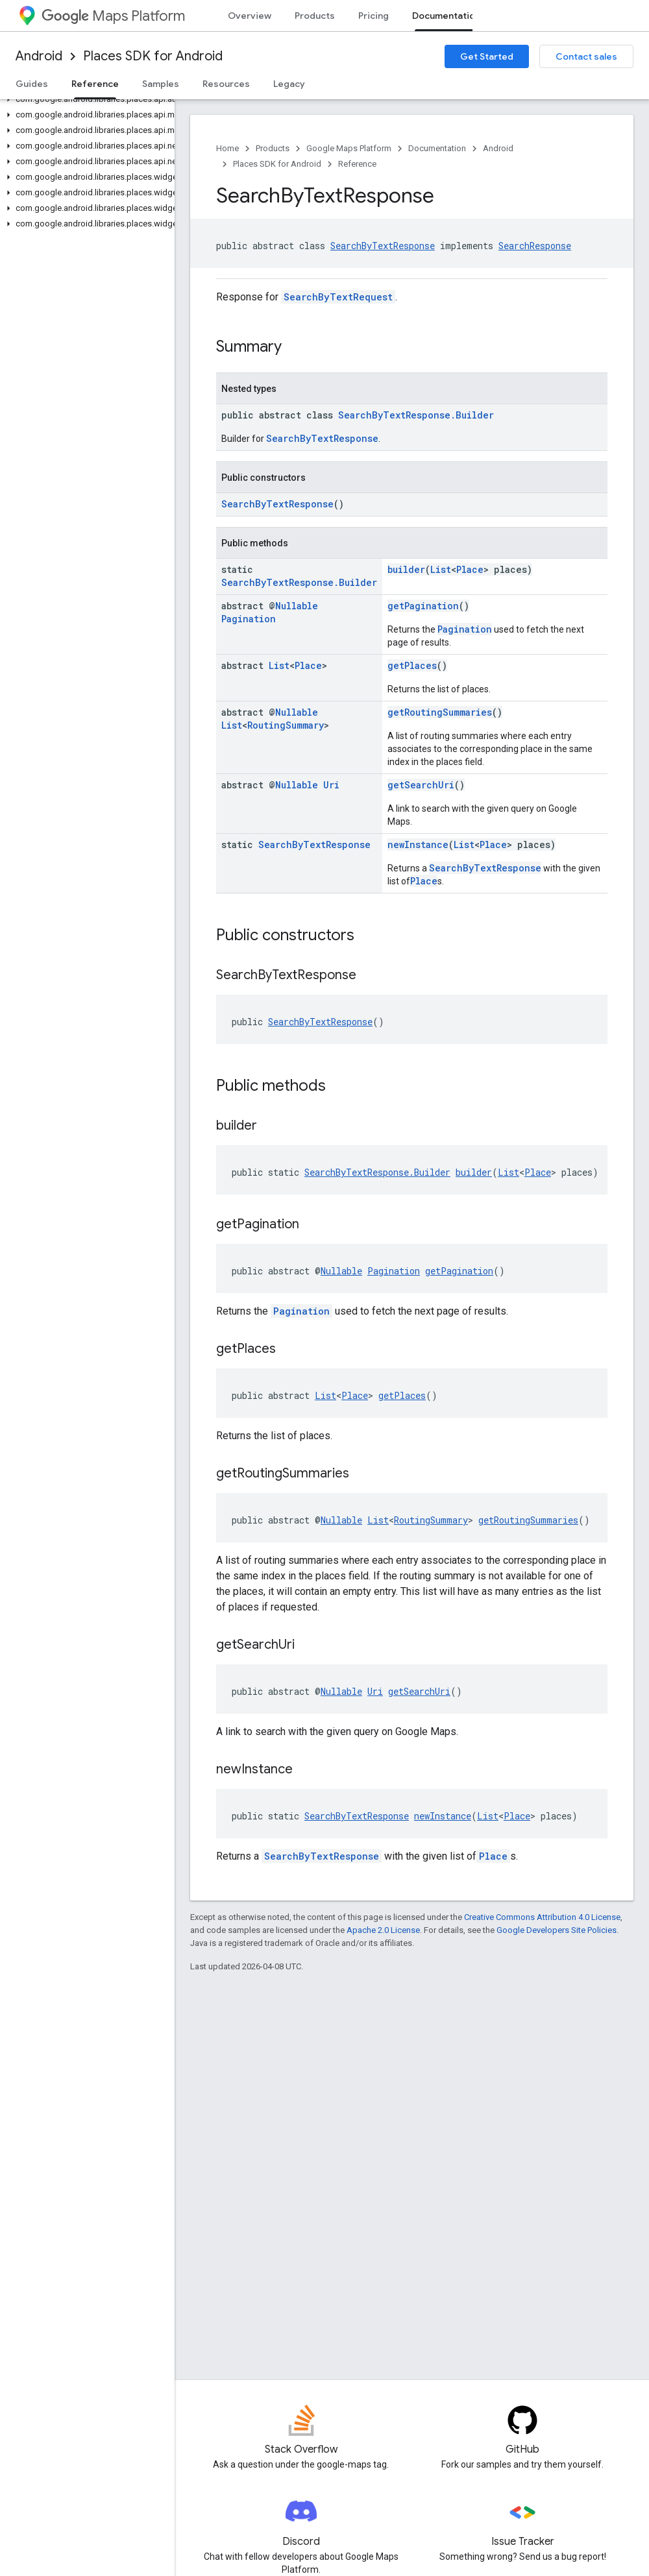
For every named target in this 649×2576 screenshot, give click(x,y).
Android (39, 56)
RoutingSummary (285, 725)
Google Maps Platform (348, 148)
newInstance (417, 844)
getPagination (423, 606)
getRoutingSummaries (439, 712)
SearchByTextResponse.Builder (416, 415)
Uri (331, 785)
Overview (249, 15)
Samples (160, 84)
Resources (226, 84)
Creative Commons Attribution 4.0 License (542, 1917)
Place (470, 569)
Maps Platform (113, 16)
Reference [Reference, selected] (95, 84)
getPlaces (412, 665)
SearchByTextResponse (382, 245)
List (440, 569)
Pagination (248, 619)
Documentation (437, 148)
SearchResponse (534, 245)
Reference (357, 164)
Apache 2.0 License (383, 1930)
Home (227, 148)
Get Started (486, 56)
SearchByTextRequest (338, 297)
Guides (32, 84)
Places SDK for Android (153, 56)
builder (406, 569)
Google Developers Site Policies (556, 1930)
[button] (84, 99)
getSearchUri (420, 785)
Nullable (296, 606)
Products (315, 15)
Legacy (289, 84)
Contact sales (586, 56)
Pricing (373, 15)
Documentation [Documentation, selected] (446, 15)
